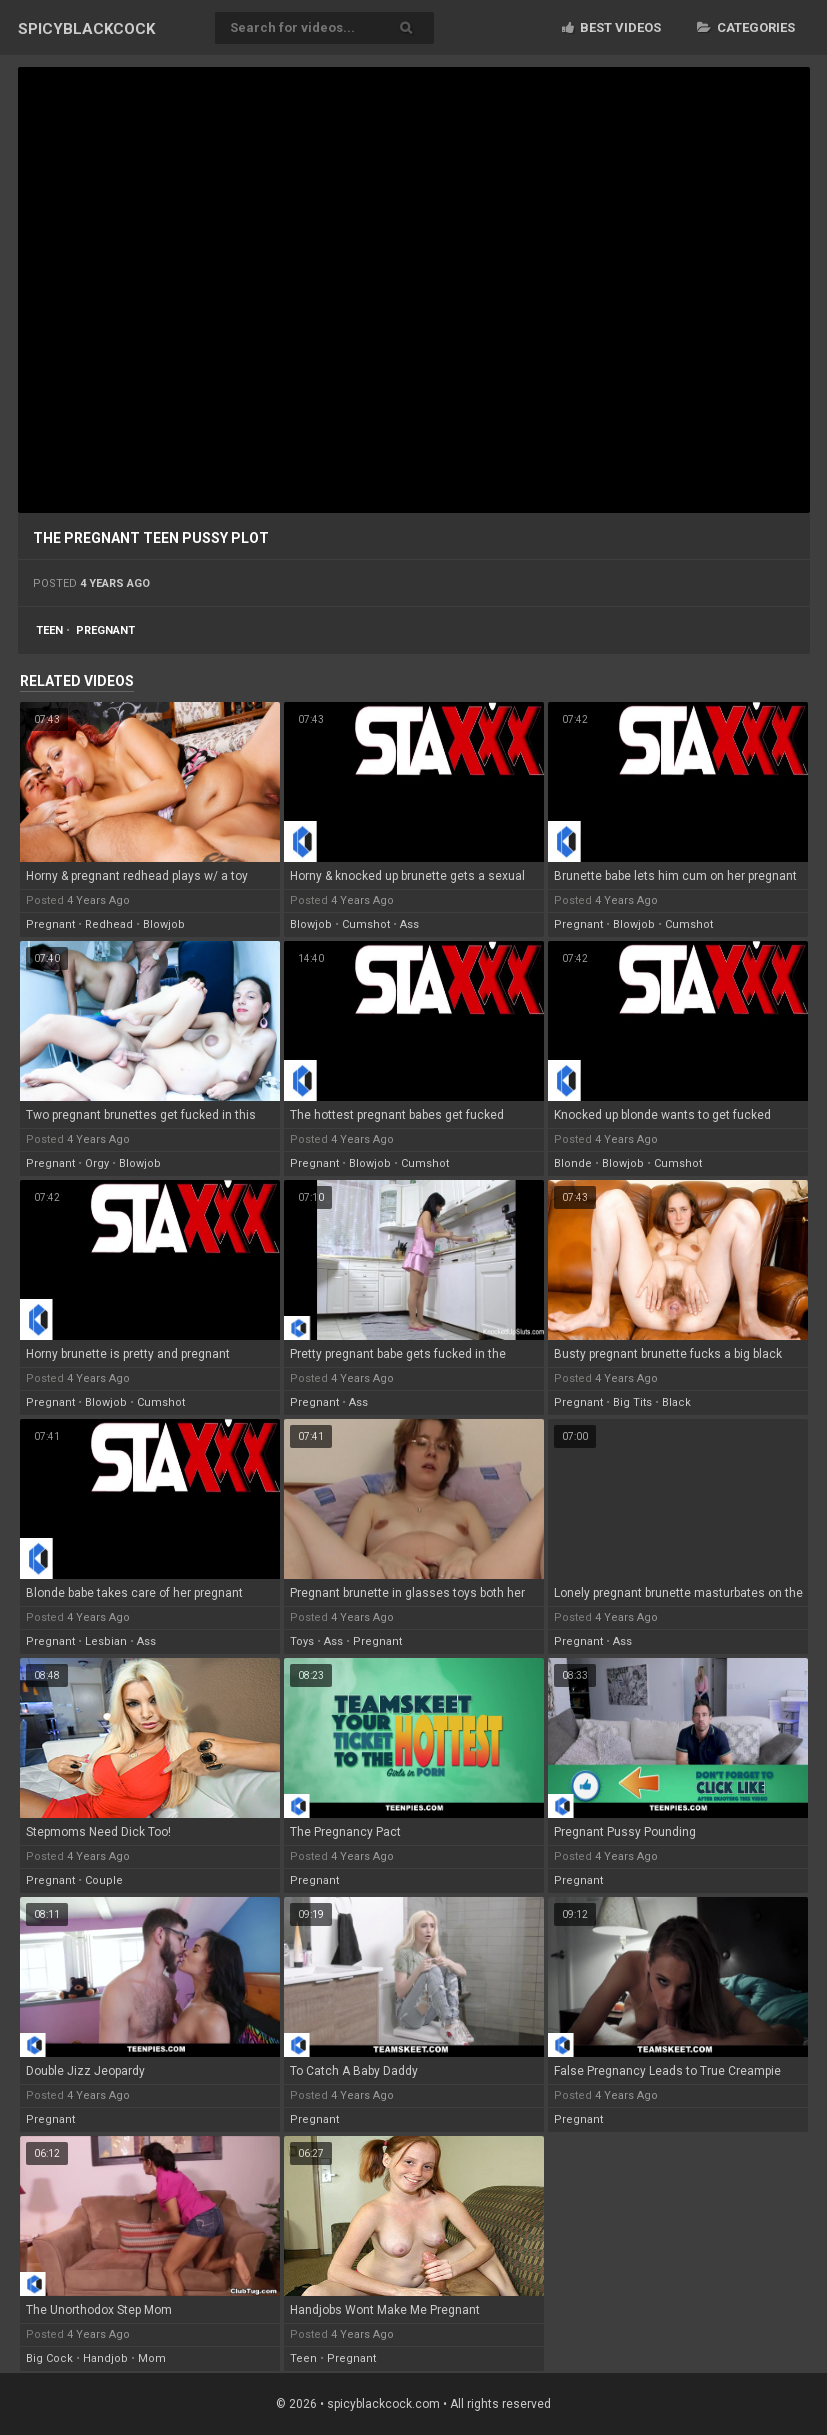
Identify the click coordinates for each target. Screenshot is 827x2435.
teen (49, 630)
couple (104, 1880)
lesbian (106, 1641)
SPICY (86, 29)
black (676, 1402)
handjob (105, 2358)
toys (302, 1641)
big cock (49, 2358)
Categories (746, 27)
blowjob (164, 924)
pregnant (105, 630)
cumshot (366, 924)
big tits (632, 1402)
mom (152, 2358)
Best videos (611, 27)
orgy (97, 1163)
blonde (573, 1163)
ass (409, 924)
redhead (109, 924)
